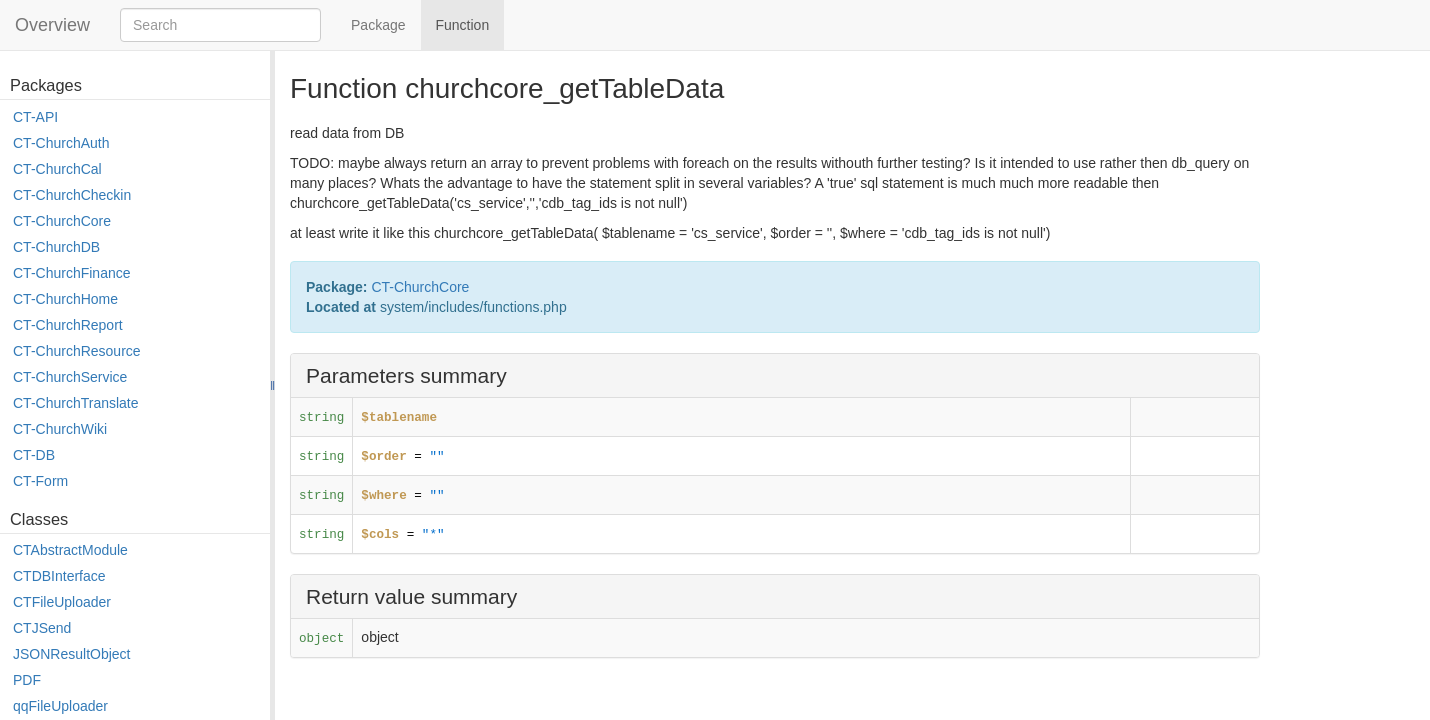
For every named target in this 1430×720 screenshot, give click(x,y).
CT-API (35, 117)
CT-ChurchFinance (72, 273)
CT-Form (40, 481)
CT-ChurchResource (77, 351)
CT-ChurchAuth (61, 143)
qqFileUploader (60, 706)
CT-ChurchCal (57, 169)
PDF (27, 680)
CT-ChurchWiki (60, 429)
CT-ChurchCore (62, 221)
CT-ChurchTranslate (76, 403)
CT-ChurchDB (56, 247)
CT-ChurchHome (65, 299)
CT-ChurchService (70, 377)
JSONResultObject (71, 654)
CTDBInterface (59, 576)
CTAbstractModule (70, 550)
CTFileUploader (62, 602)
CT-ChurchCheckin (72, 195)
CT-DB (34, 455)
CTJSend (42, 628)
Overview (52, 25)
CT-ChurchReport (68, 325)
